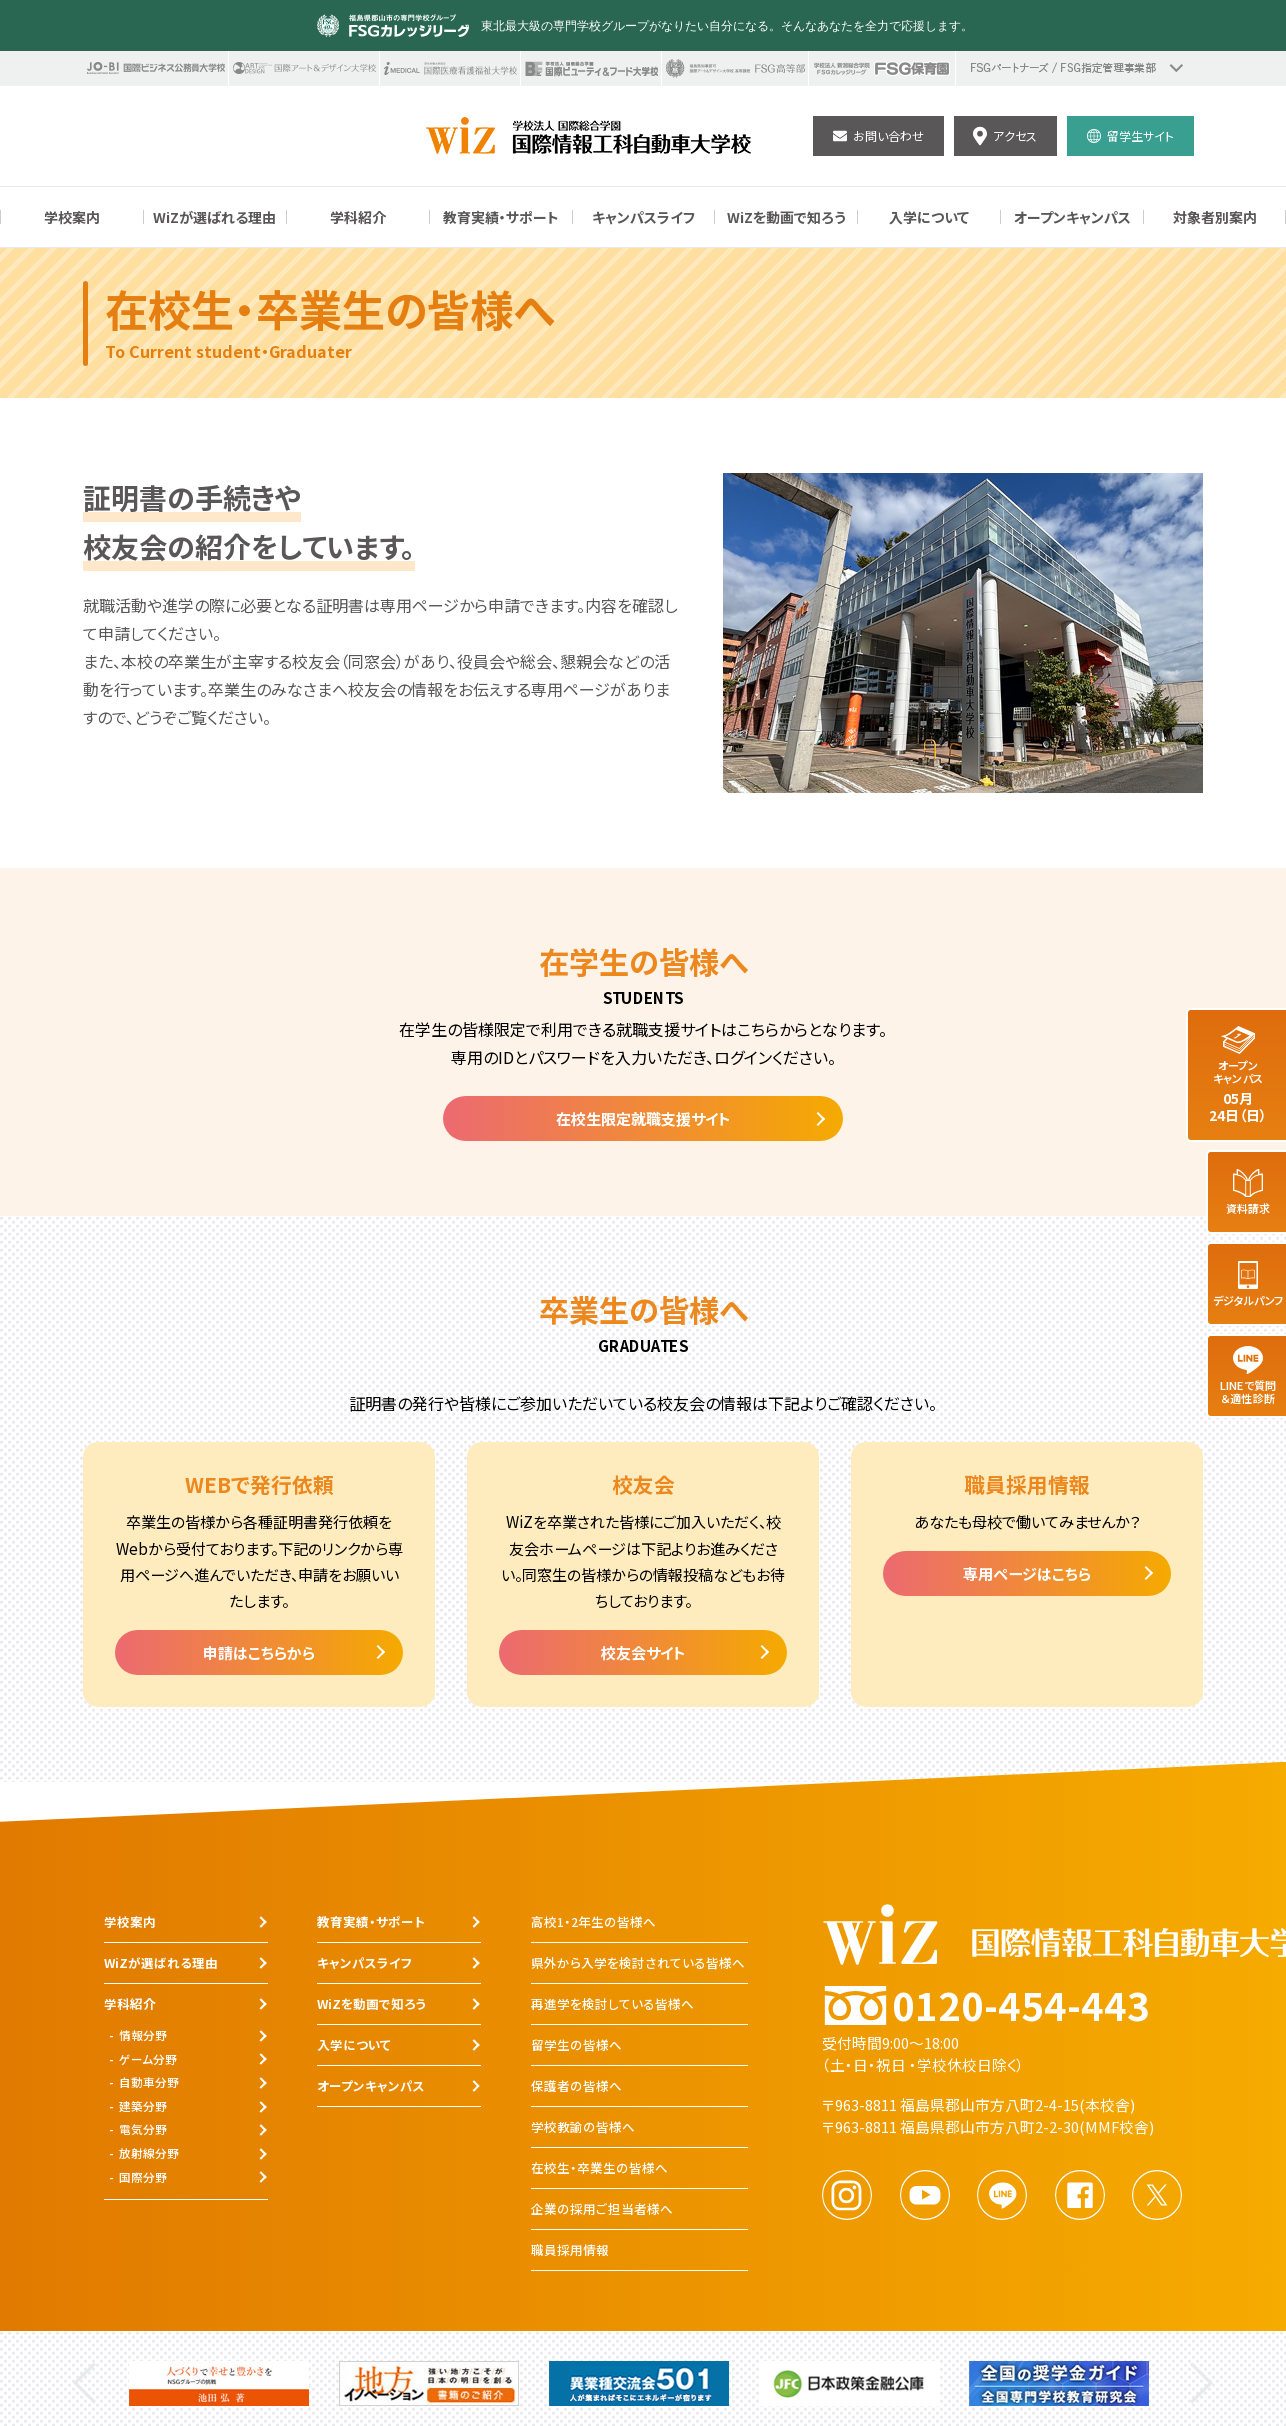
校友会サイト (643, 1652)
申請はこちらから (259, 1652)
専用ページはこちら (1027, 1573)
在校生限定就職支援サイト (643, 1118)
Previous (84, 2383)
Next (1201, 2383)
